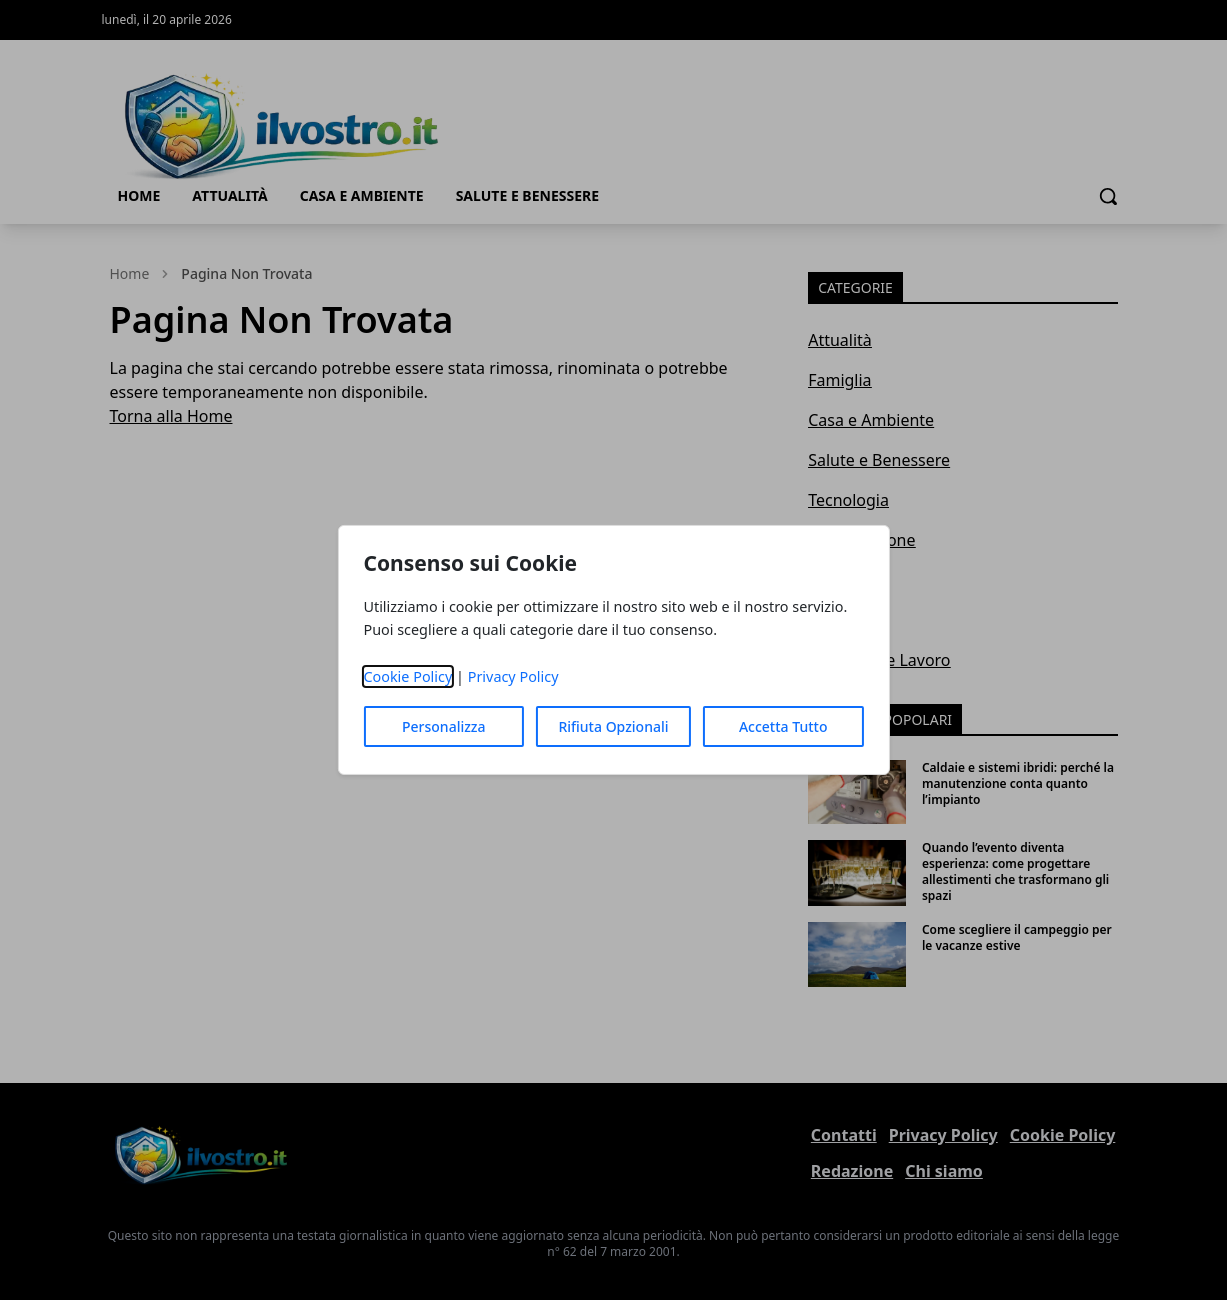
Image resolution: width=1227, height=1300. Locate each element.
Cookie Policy (407, 676)
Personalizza (444, 726)
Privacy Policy (513, 676)
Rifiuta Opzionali (613, 726)
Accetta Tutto (783, 726)
